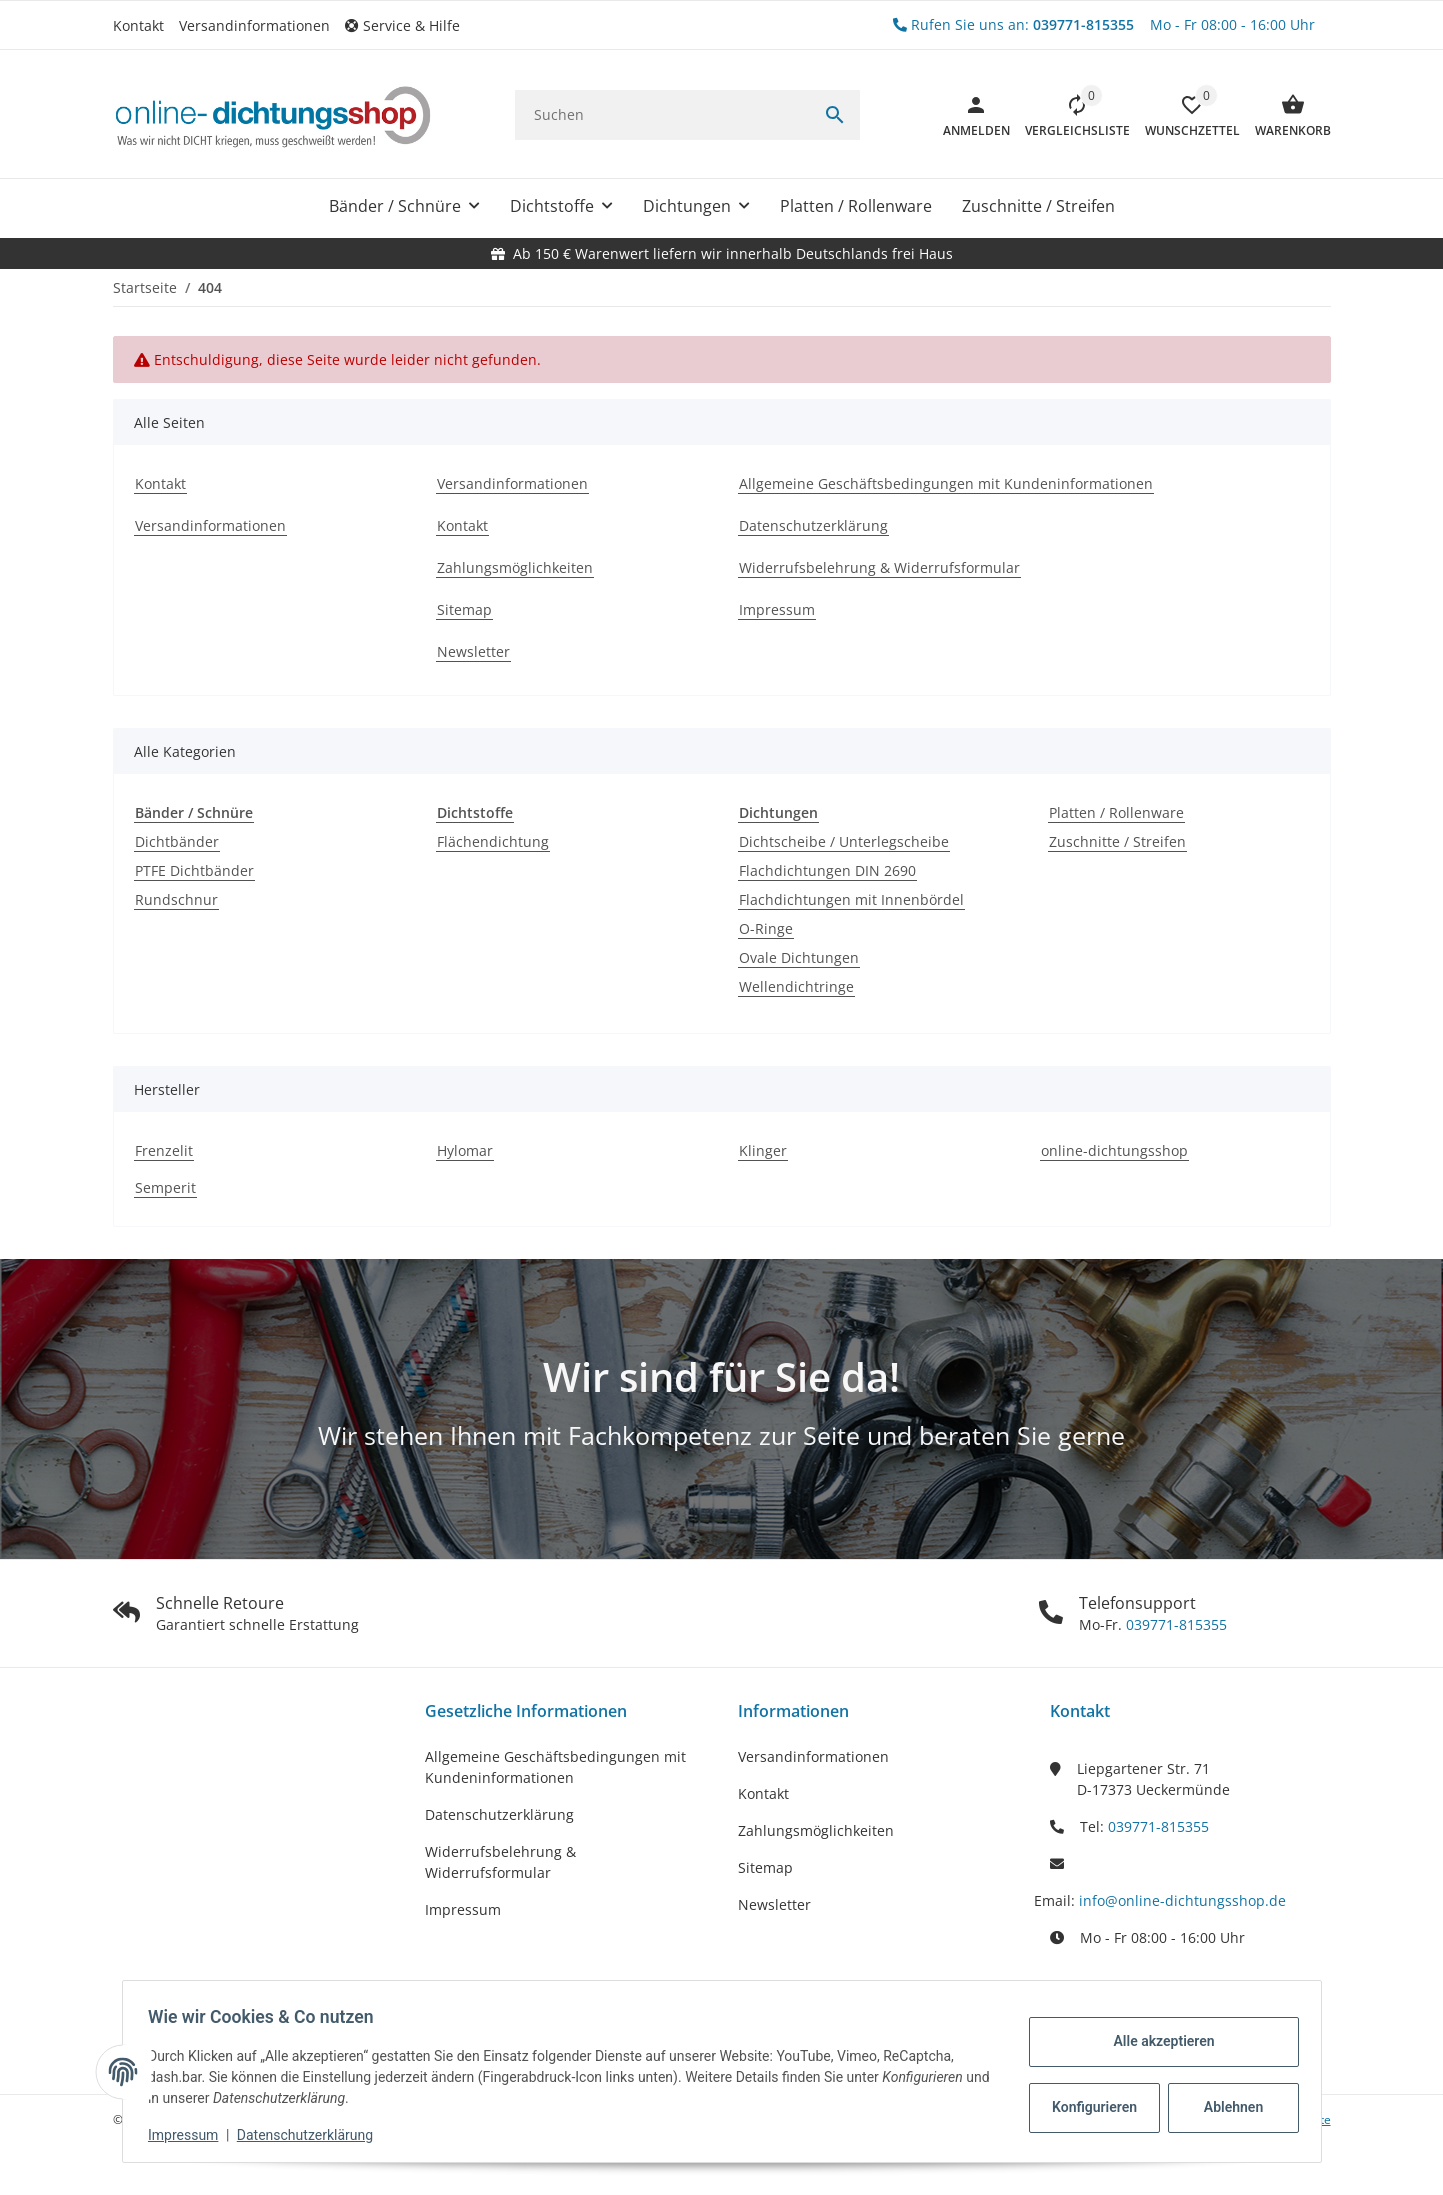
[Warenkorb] (1285, 115)
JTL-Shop (1165, 2179)
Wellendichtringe (796, 986)
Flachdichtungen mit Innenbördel (851, 899)
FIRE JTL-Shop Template (1266, 2179)
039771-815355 (1174, 1624)
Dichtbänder (177, 841)
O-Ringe (766, 928)
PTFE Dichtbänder (194, 870)
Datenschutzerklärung (499, 1814)
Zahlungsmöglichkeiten (816, 1830)
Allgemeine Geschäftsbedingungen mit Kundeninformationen (555, 1767)
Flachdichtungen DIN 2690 (827, 870)
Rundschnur (176, 899)
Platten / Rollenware (1116, 812)
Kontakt (138, 25)
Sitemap (765, 1867)
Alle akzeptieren (1157, 2041)
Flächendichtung (493, 841)
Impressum (463, 1909)
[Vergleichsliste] (1070, 115)
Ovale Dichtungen (799, 957)
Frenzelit (164, 1150)
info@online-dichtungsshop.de (1182, 1900)
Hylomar (465, 1150)
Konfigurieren (1090, 2107)
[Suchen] (662, 114)
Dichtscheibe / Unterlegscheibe (844, 841)
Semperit (165, 1187)
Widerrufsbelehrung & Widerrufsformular (500, 1862)
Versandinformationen (254, 25)
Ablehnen (1226, 2107)
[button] (410, 25)
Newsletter (774, 1904)
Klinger (763, 1150)
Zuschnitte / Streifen (1117, 841)
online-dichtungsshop (1114, 1150)
